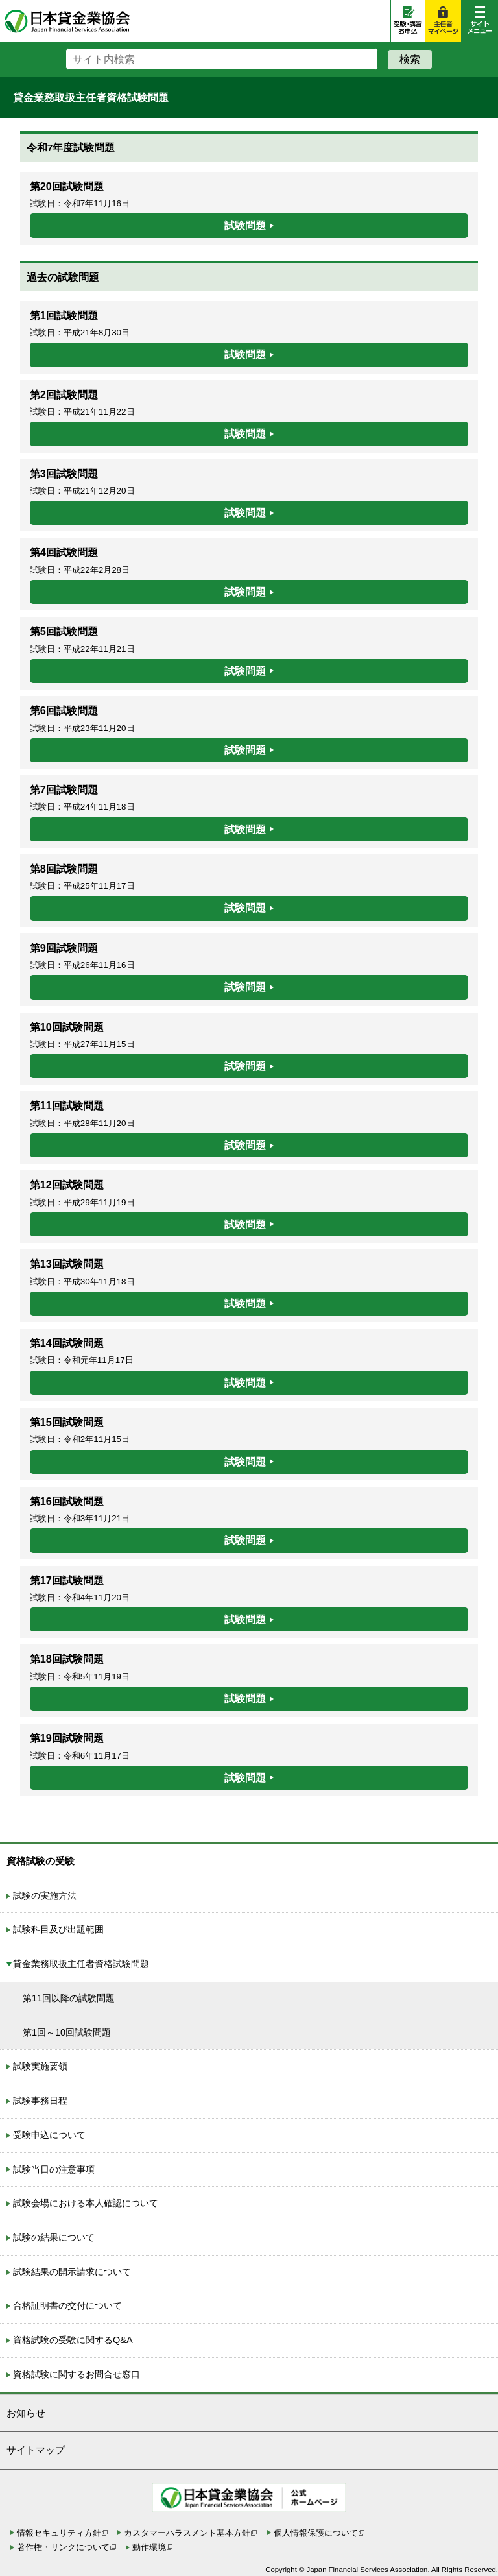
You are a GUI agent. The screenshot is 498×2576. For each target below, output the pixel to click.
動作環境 (149, 2547)
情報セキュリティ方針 (59, 2533)
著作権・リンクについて (63, 2547)
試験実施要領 (40, 2066)
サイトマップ (35, 2449)
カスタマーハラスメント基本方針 (187, 2533)
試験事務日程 (40, 2100)
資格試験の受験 (40, 1860)
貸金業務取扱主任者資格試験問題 (81, 1963)
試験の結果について (54, 2237)
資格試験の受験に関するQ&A (73, 2340)
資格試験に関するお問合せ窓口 (76, 2374)
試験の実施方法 (45, 1895)
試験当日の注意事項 (54, 2169)
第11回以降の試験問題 (69, 1998)
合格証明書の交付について (67, 2305)
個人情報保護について (316, 2533)
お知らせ (25, 2412)
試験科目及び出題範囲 (58, 1929)
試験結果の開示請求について (72, 2272)
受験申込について (49, 2135)
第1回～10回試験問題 (67, 2032)
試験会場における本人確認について (85, 2203)
